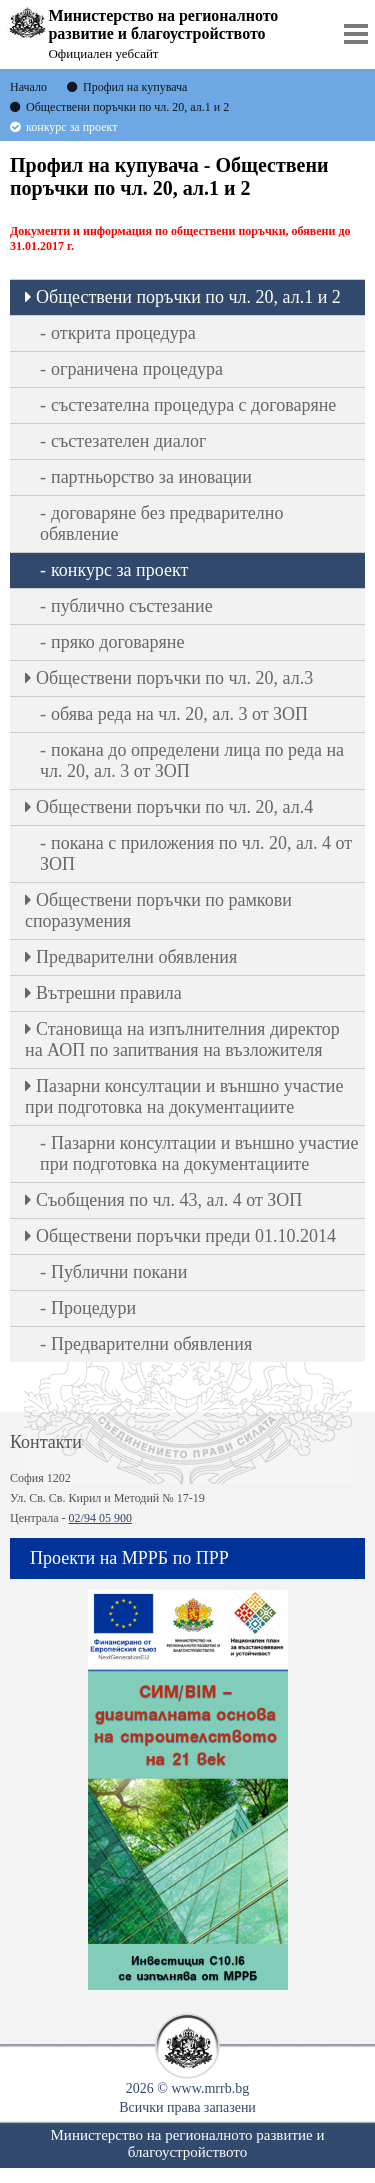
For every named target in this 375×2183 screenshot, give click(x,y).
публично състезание (132, 606)
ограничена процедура (137, 369)
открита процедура (123, 333)
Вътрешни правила (109, 993)
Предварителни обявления (136, 957)
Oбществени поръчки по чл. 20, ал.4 (174, 807)
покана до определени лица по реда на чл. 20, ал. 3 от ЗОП (192, 760)
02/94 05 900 (100, 1518)
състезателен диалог (128, 441)
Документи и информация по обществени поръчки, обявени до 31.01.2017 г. (180, 238)
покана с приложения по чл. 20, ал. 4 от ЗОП (196, 853)
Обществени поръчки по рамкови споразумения (158, 910)
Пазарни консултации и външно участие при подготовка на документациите (184, 1096)
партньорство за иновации (151, 477)
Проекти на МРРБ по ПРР (129, 1558)
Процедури (93, 1308)
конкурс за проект (119, 570)
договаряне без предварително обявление (161, 523)
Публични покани (119, 1272)
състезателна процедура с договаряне (193, 405)
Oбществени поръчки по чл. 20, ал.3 (174, 678)
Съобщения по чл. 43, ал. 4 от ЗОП (169, 1200)
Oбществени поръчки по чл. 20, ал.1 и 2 (188, 297)
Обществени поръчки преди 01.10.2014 (186, 1236)
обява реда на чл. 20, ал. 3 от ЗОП (179, 714)
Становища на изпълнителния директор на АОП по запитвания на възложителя (182, 1039)
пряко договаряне (118, 642)
